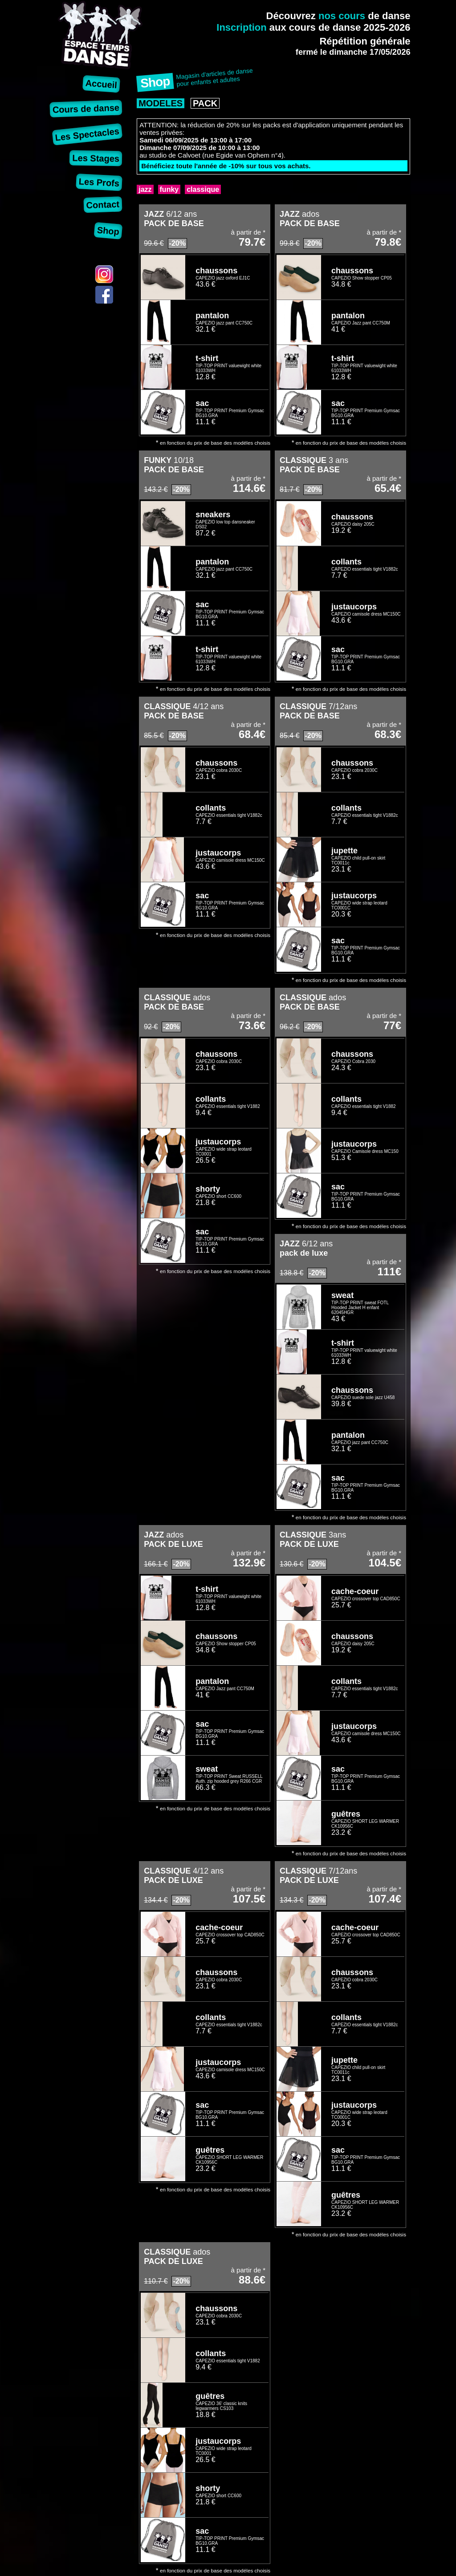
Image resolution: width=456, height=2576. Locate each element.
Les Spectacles (87, 134)
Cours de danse (86, 108)
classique (203, 189)
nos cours (341, 15)
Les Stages (96, 158)
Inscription (241, 27)
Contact (103, 204)
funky (169, 189)
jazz (144, 189)
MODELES (160, 103)
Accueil (102, 84)
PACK (205, 103)
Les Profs (99, 182)
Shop (108, 230)
